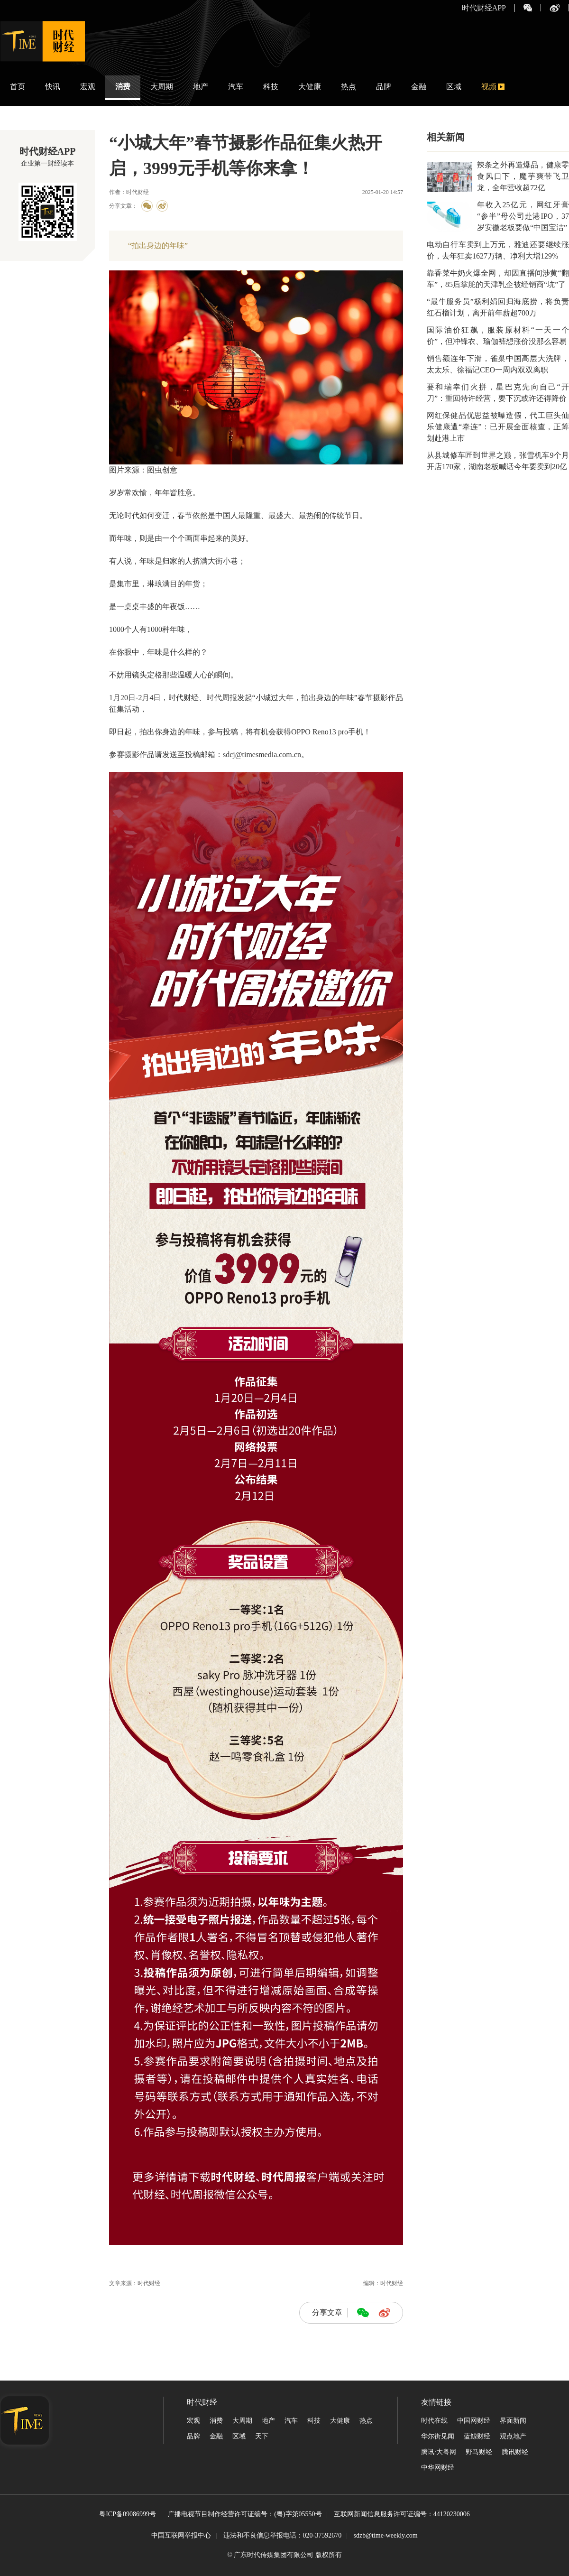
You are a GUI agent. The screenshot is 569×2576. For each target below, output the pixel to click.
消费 (122, 87)
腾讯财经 (515, 2452)
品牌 (383, 87)
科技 (270, 87)
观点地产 (513, 2436)
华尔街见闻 (437, 2436)
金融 (418, 87)
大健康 (309, 87)
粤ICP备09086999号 (127, 2514)
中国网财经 (473, 2420)
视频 (488, 87)
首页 (17, 87)
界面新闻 (513, 2420)
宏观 (87, 87)
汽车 (235, 87)
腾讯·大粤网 (438, 2452)
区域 (453, 87)
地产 (200, 87)
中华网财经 (437, 2467)
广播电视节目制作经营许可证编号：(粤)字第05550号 (244, 2514)
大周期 (161, 87)
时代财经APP (484, 8)
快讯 (52, 87)
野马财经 (479, 2452)
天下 (261, 2436)
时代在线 (434, 2420)
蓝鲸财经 (477, 2436)
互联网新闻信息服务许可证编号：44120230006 (402, 2514)
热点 (348, 87)
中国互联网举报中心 (181, 2535)
